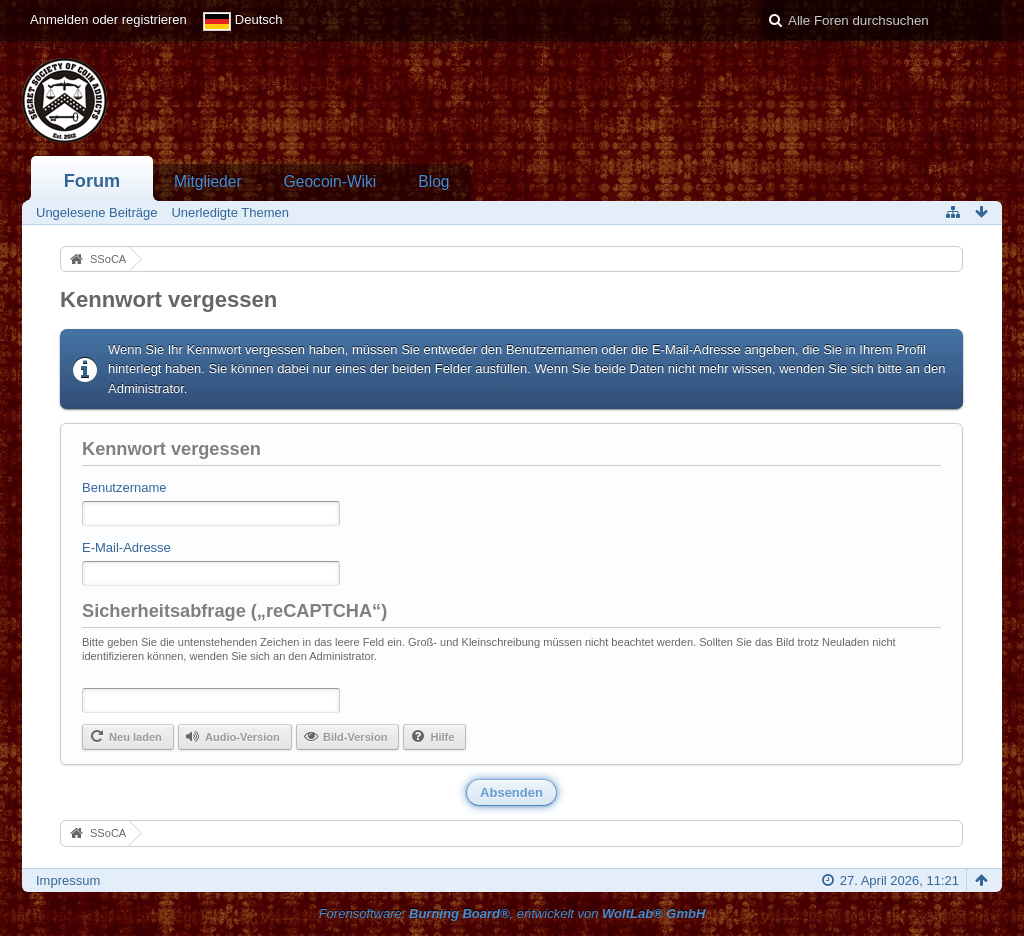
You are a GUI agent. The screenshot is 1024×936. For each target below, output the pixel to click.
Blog (433, 181)
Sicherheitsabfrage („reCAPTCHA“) (234, 611)
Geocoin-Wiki (330, 181)
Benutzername (124, 487)
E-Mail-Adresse (126, 547)
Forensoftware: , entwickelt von (512, 913)
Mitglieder (208, 181)
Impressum (68, 880)
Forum (92, 181)
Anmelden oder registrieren (108, 19)
